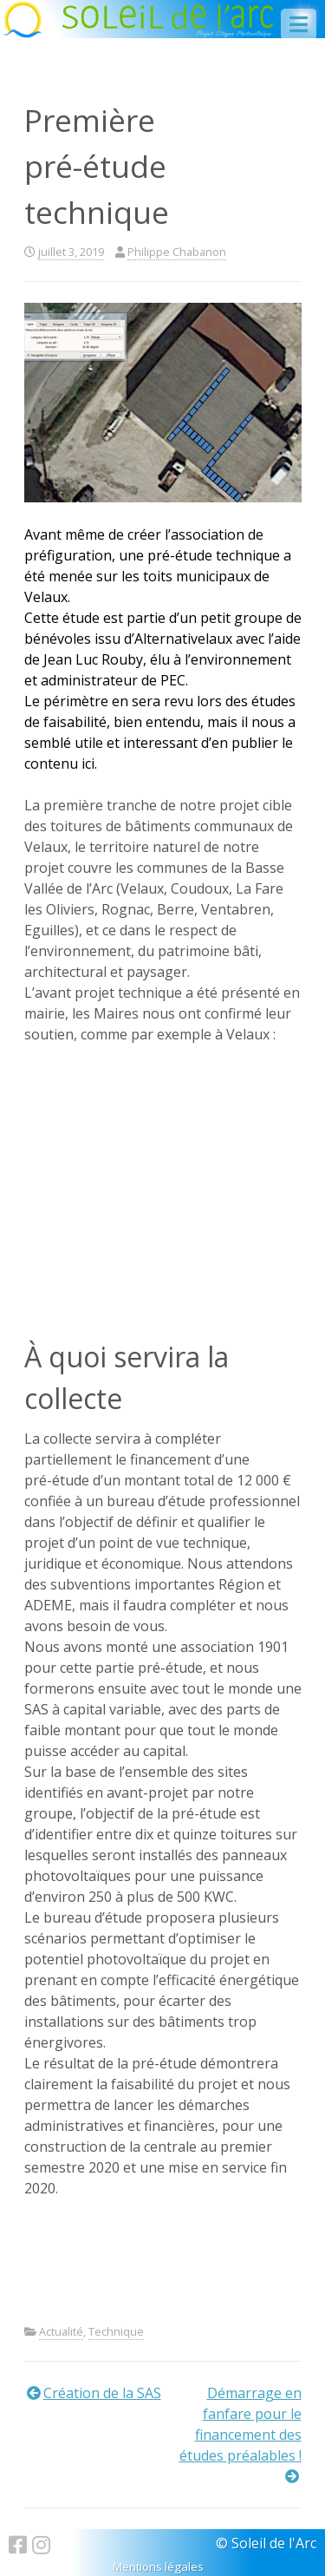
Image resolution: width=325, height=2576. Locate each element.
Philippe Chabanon (176, 251)
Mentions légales (158, 2566)
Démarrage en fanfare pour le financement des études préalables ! (240, 2424)
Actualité (61, 2331)
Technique (116, 2331)
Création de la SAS (102, 2392)
